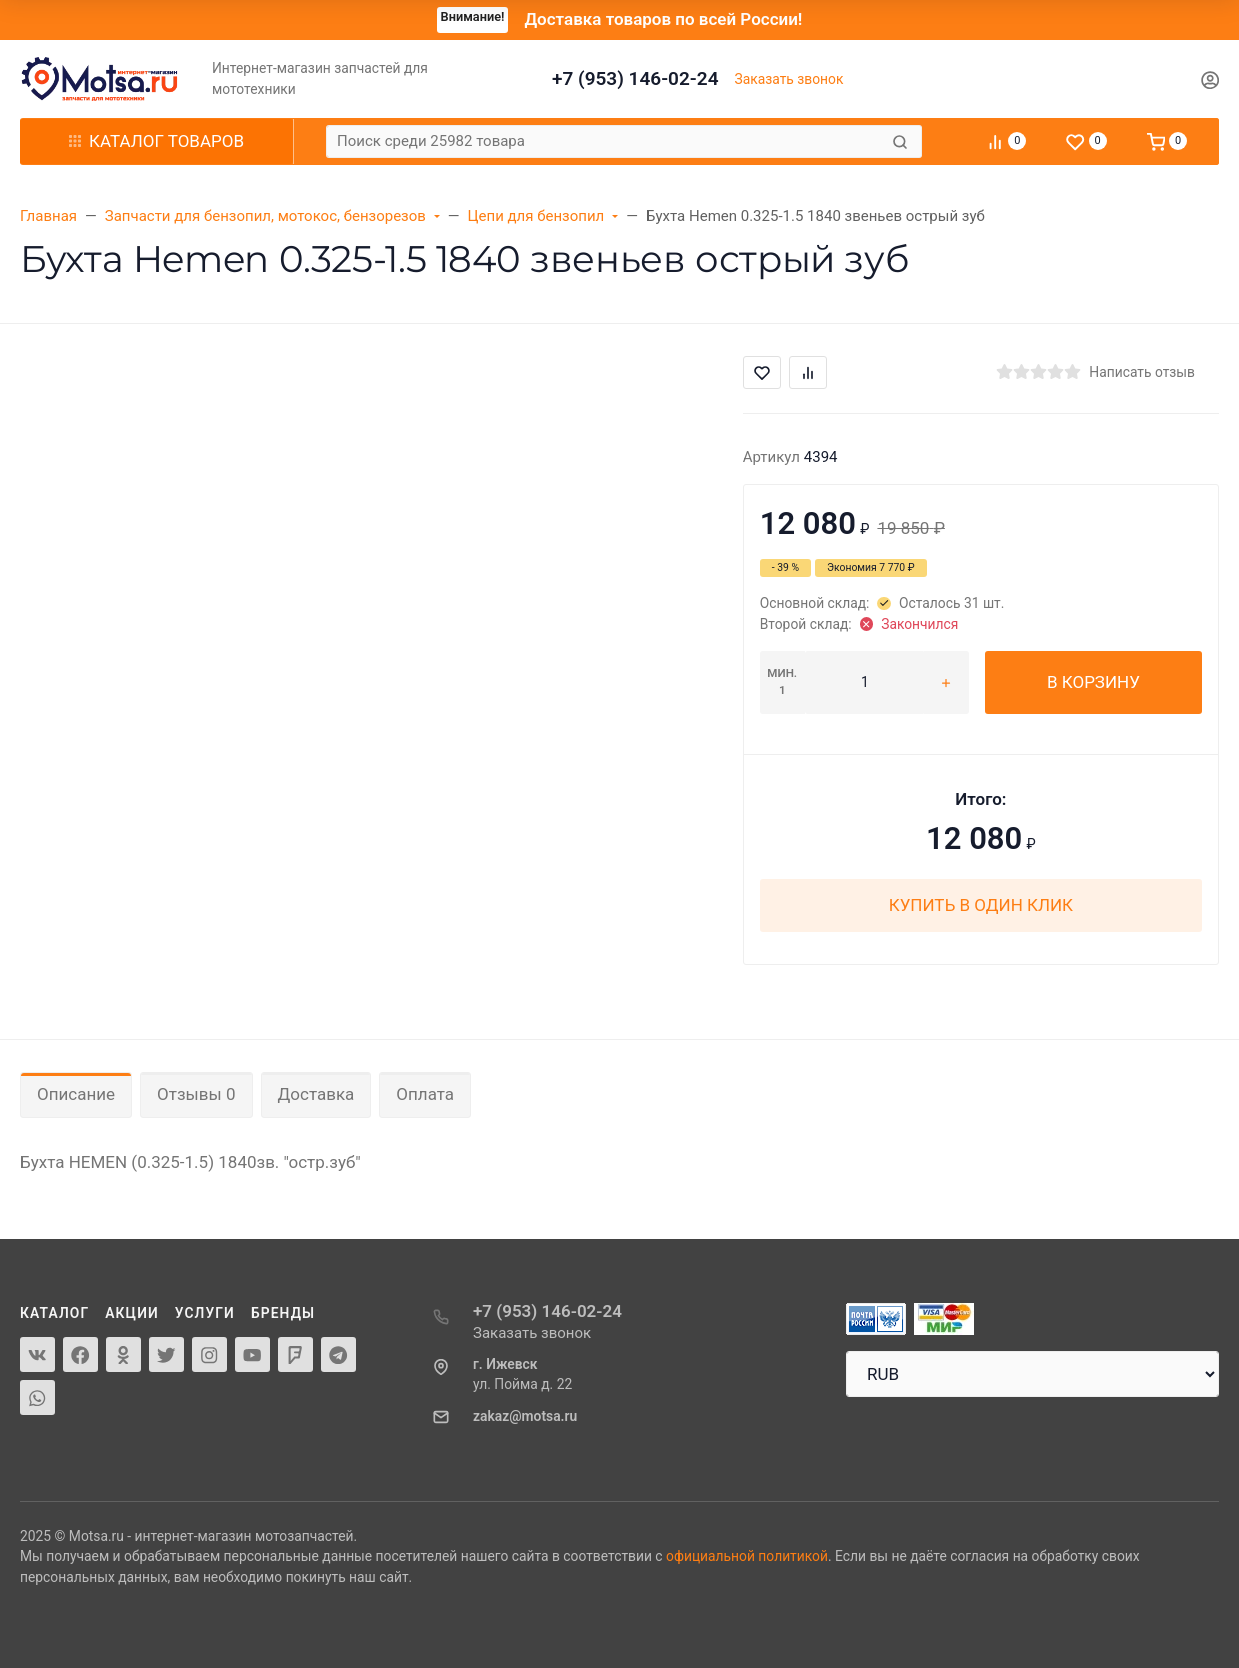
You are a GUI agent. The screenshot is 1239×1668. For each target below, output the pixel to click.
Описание (76, 1094)
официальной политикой (747, 1556)
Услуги (205, 1313)
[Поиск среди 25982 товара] (607, 141)
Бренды (283, 1313)
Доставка (316, 1094)
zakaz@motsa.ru (525, 1416)
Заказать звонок (789, 79)
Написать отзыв (1142, 372)
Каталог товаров (156, 141)
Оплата (425, 1094)
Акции (132, 1313)
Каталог (54, 1313)
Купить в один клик (981, 905)
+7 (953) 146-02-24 (635, 78)
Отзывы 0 (196, 1094)
